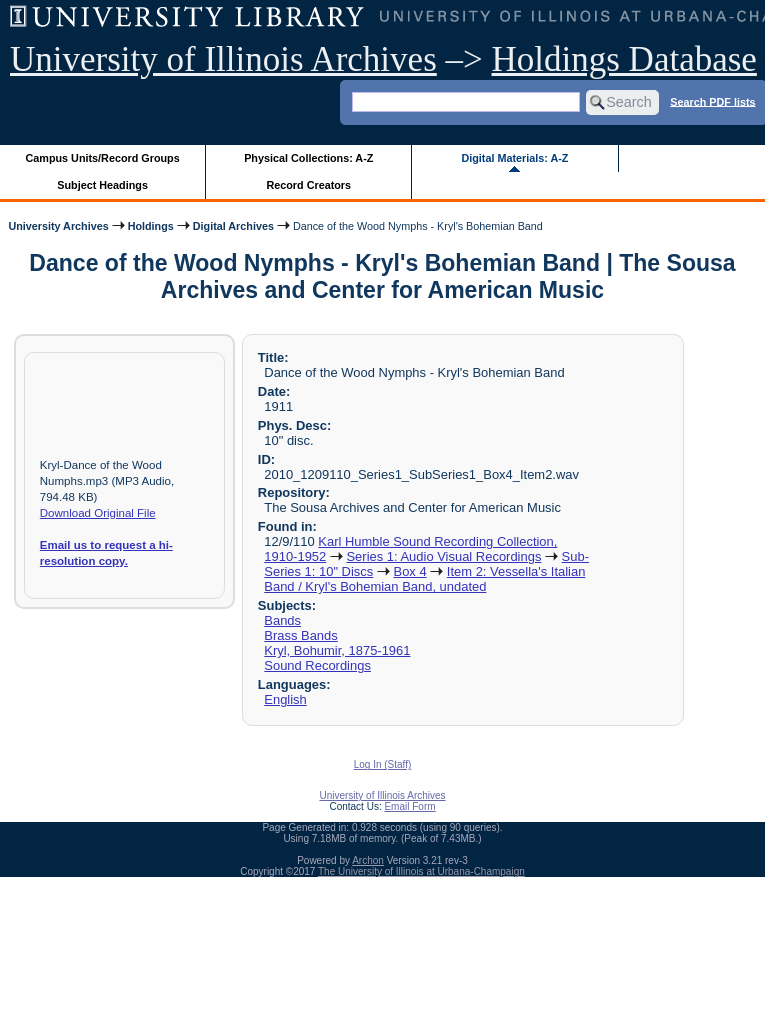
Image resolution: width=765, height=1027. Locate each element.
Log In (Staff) (383, 764)
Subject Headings (102, 185)
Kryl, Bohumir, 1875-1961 (337, 650)
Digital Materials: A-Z (514, 158)
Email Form (409, 806)
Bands (282, 620)
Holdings (151, 226)
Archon (368, 860)
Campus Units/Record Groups (103, 158)
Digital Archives (233, 226)
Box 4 (410, 571)
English (285, 699)
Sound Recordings (317, 665)
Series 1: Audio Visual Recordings (443, 556)
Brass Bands (300, 635)
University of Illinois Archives (223, 59)
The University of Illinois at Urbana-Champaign (421, 871)
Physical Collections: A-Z (308, 158)
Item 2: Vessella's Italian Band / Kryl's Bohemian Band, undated (424, 579)
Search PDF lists (712, 101)
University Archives (58, 226)
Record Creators (308, 185)
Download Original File (98, 513)
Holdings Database (624, 59)
